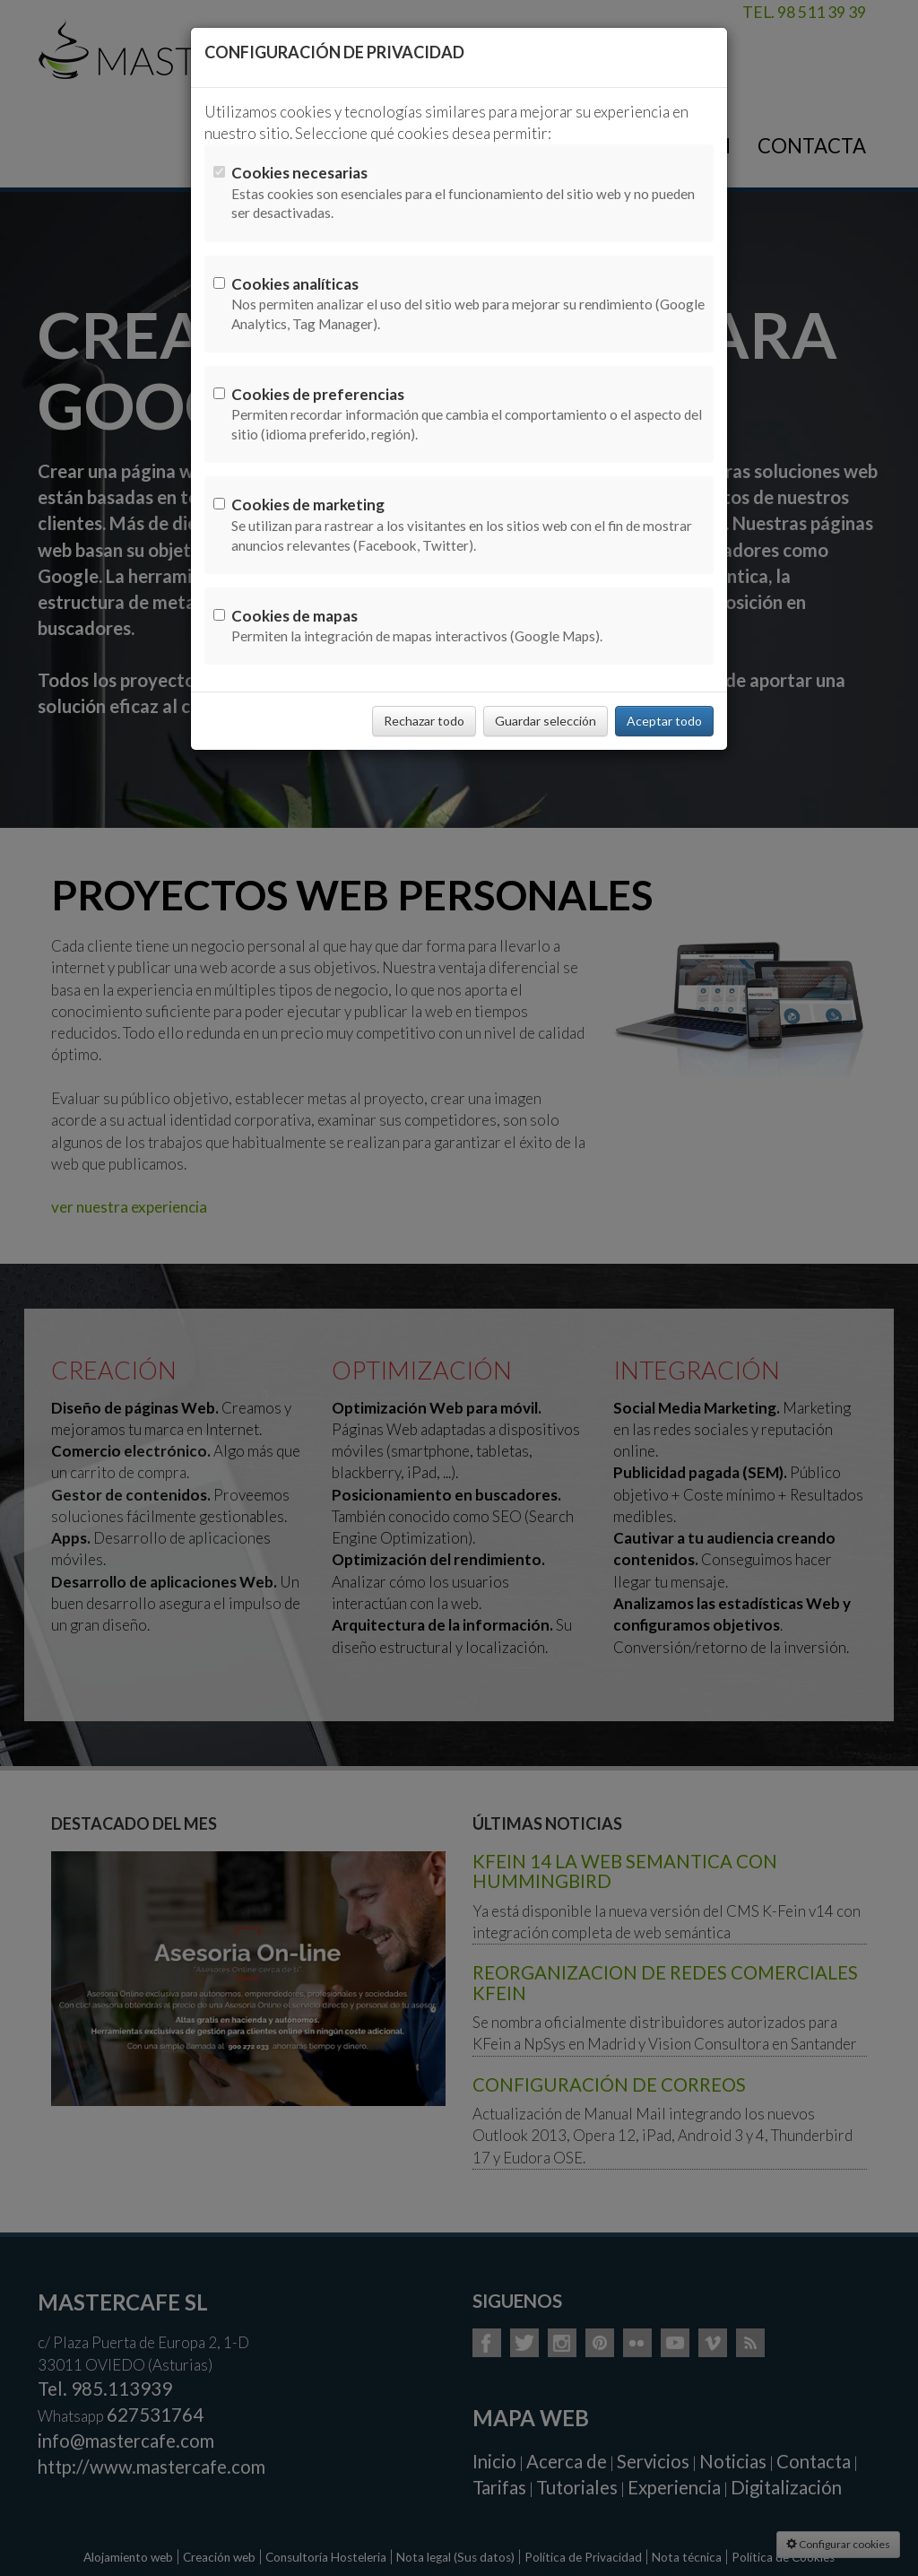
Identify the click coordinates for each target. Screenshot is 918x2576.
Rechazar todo (424, 720)
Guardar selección (545, 720)
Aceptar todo (664, 720)
